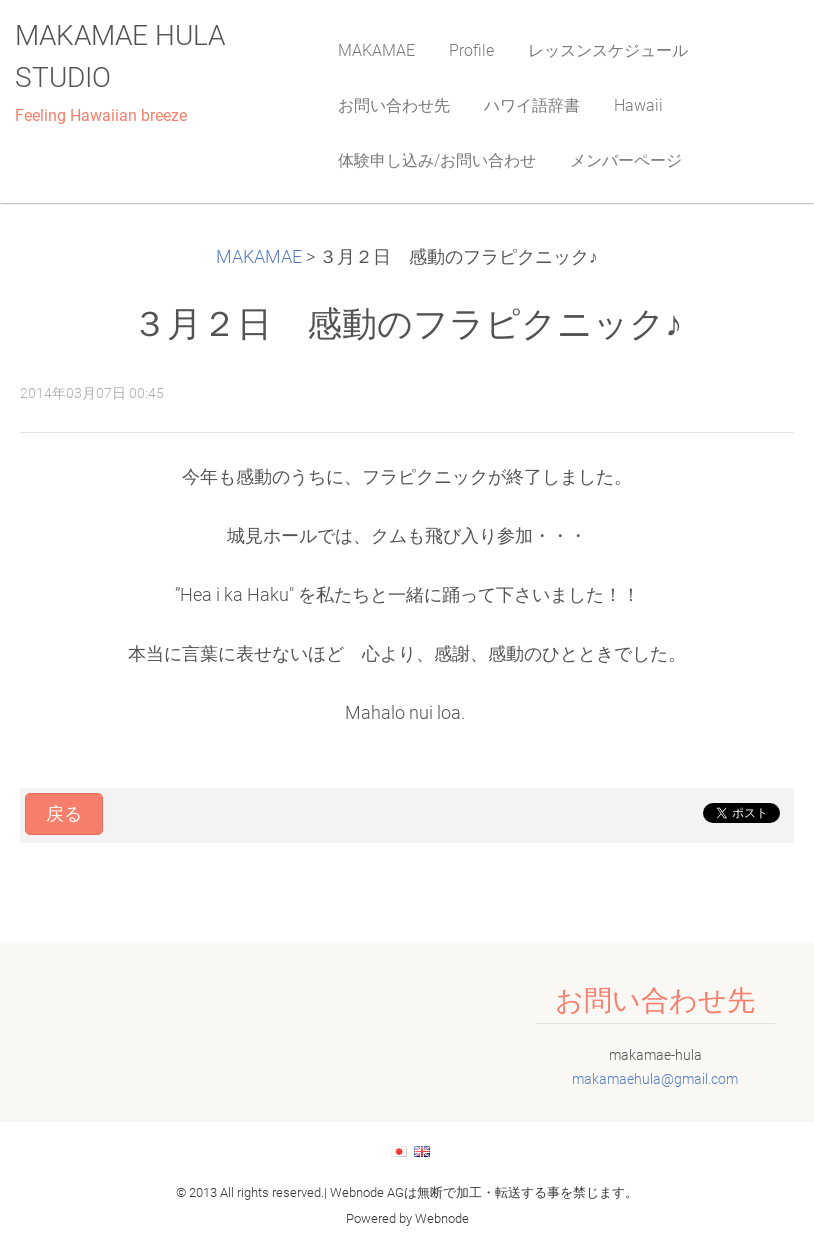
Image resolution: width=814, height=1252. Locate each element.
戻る (64, 814)
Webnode (442, 1218)
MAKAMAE (259, 257)
